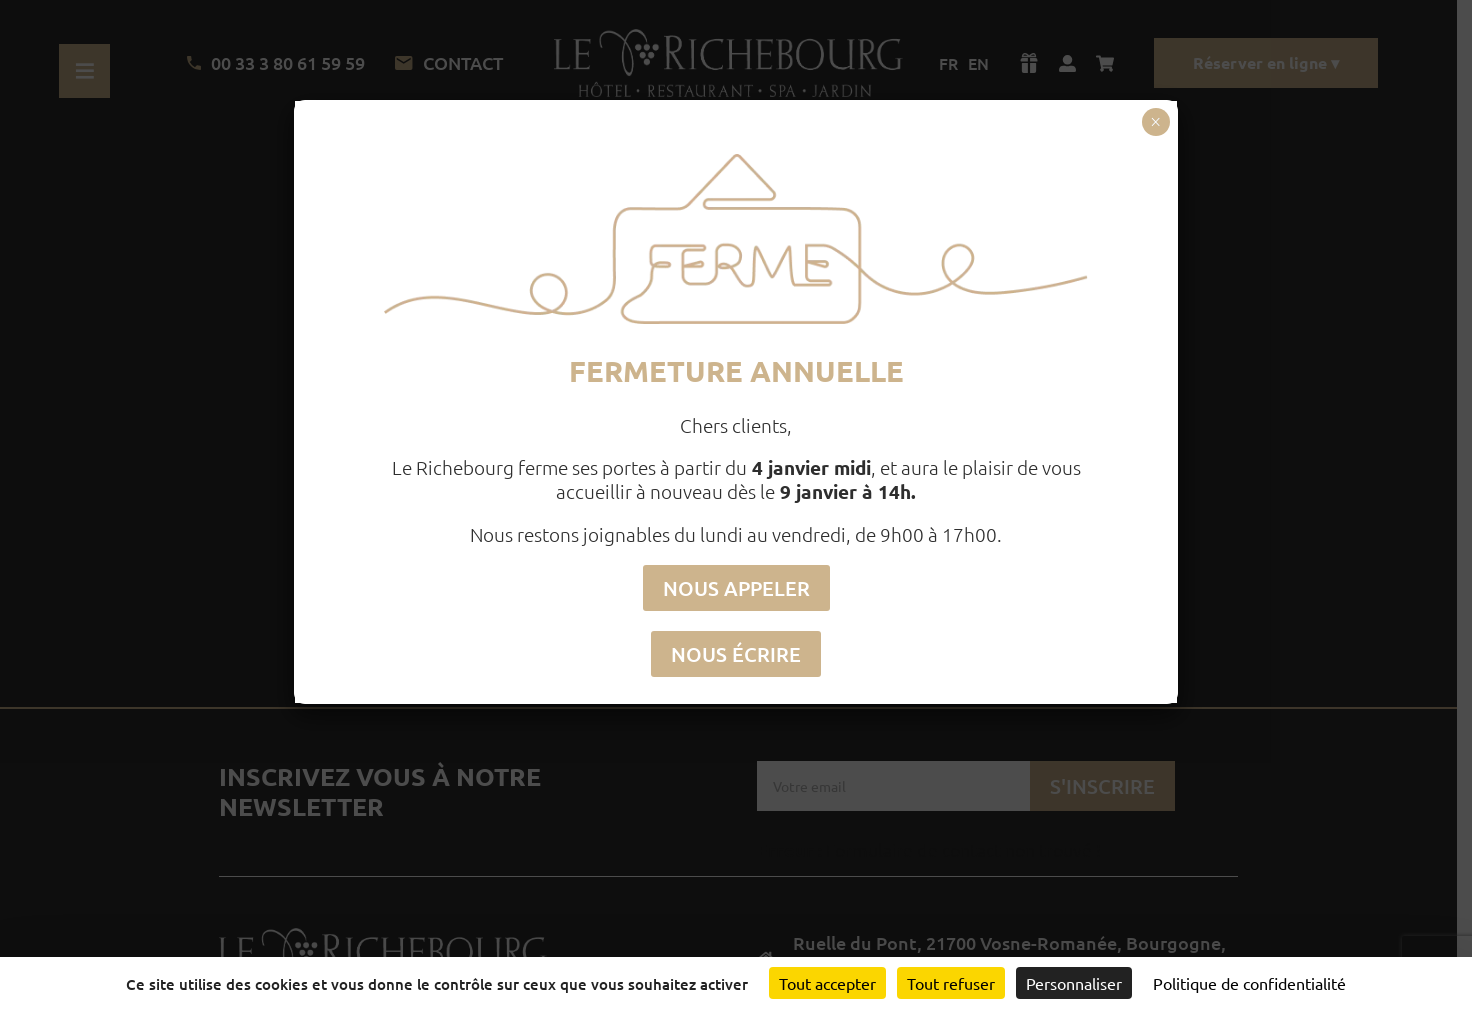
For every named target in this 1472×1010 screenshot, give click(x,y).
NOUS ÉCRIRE (736, 654)
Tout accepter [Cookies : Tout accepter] (827, 983)
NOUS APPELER (736, 588)
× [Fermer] (1155, 122)
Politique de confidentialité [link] (1249, 983)
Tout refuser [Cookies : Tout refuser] (951, 983)
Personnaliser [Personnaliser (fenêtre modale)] (1074, 983)
